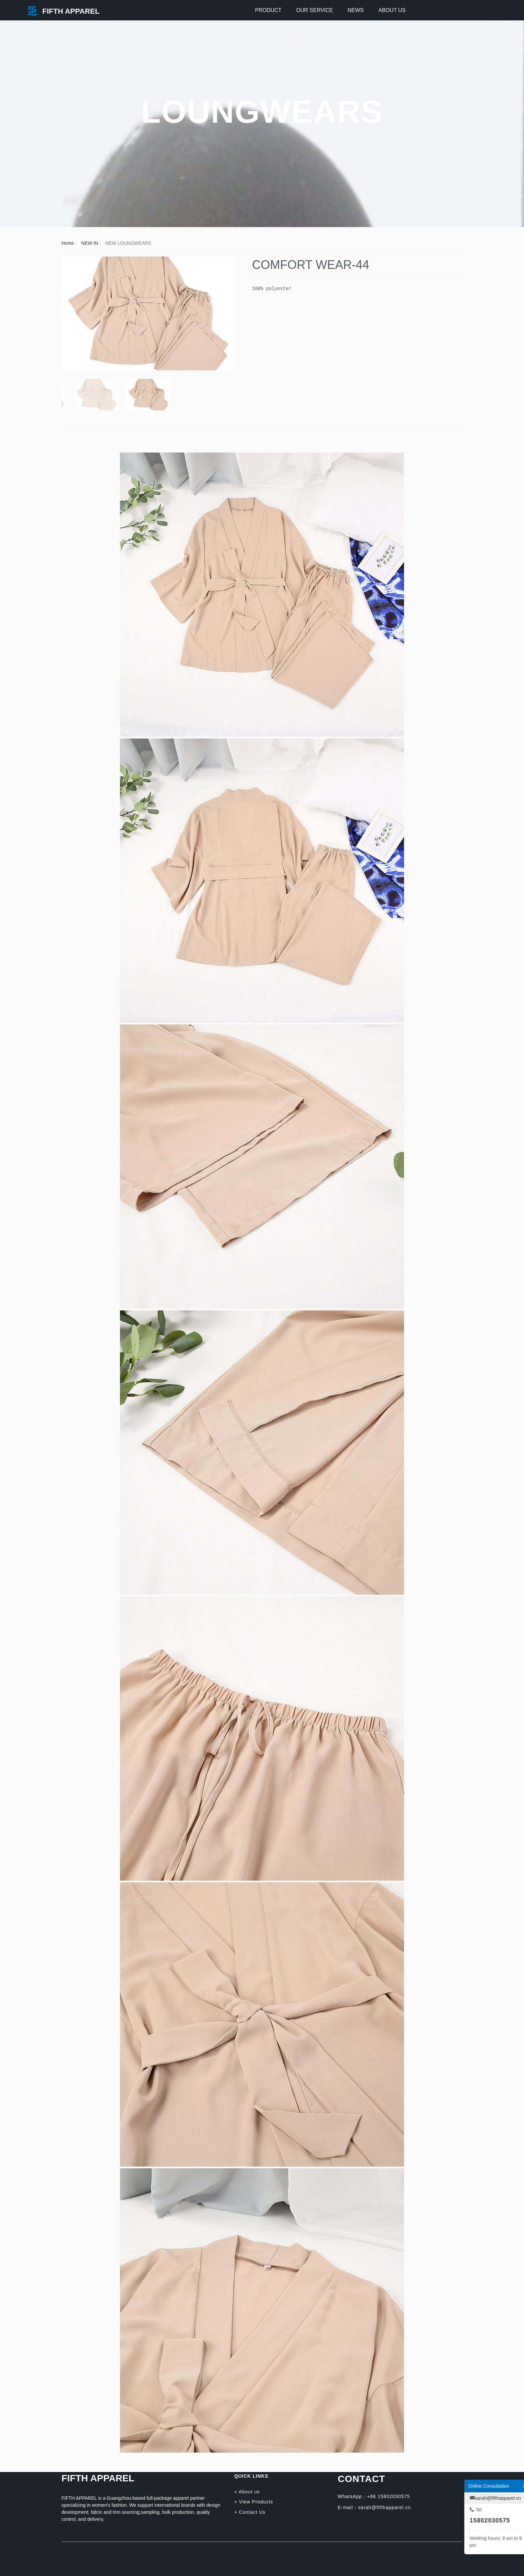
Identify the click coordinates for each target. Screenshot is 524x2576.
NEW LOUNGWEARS (127, 243)
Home (67, 243)
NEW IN (89, 243)
